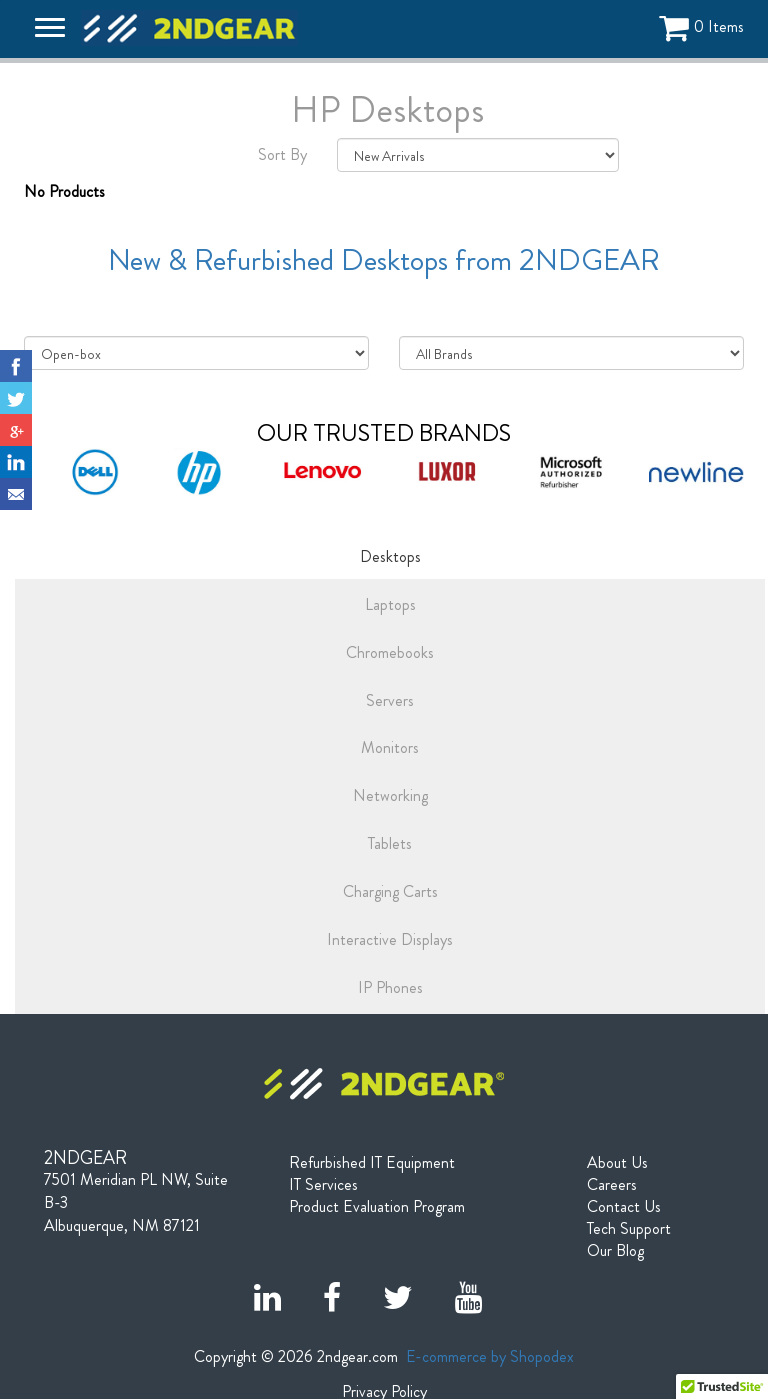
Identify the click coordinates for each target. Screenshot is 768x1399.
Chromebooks (390, 652)
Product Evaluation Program (377, 1207)
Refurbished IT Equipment (372, 1163)
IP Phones (390, 987)
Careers (612, 1185)
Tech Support (629, 1229)
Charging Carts (390, 891)
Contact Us (624, 1207)
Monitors (390, 747)
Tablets (390, 843)
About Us (617, 1163)
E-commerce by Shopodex (490, 1356)
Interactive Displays (390, 939)
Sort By (282, 155)
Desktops (390, 556)
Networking (390, 795)
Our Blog (615, 1251)
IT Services (323, 1185)
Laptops (390, 604)
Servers (390, 700)
